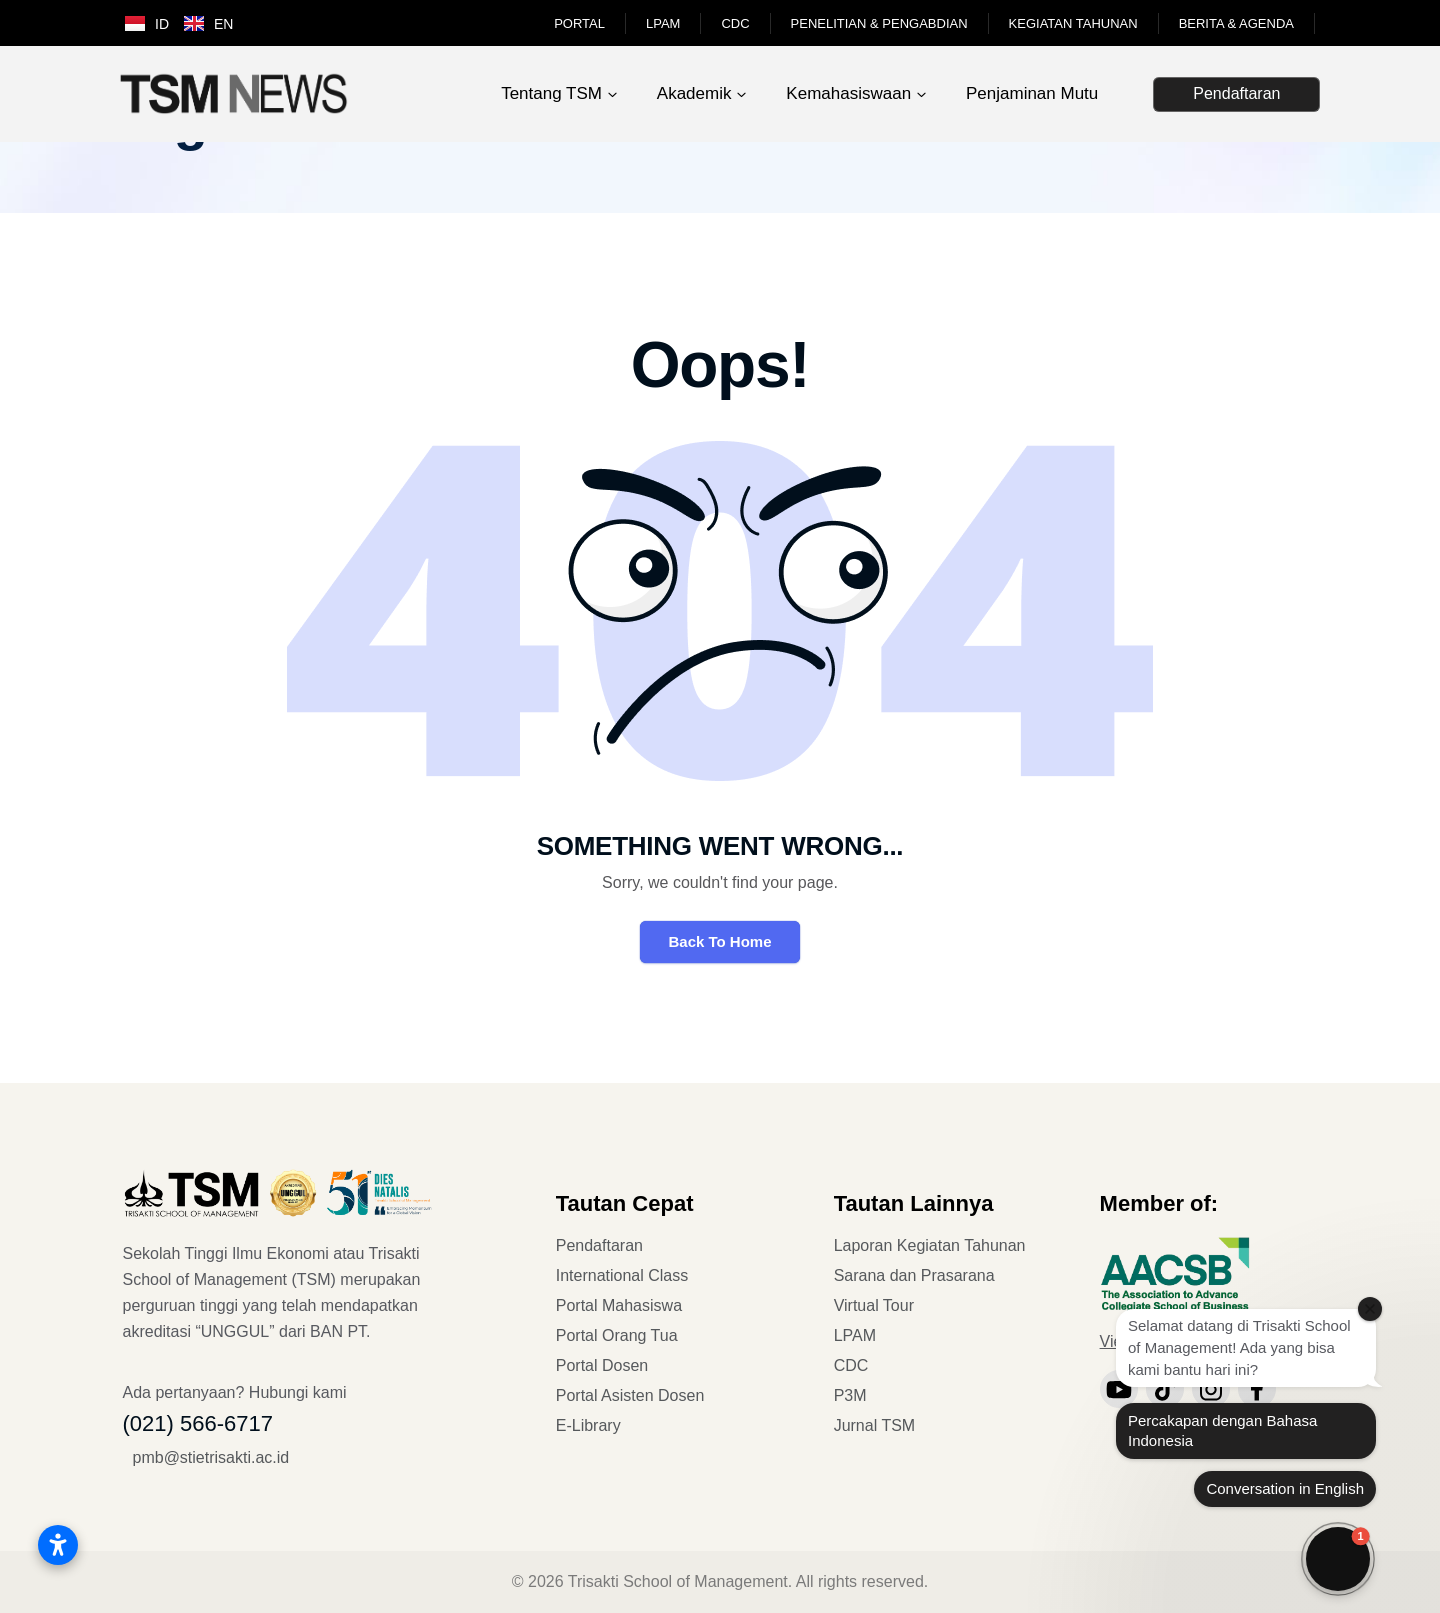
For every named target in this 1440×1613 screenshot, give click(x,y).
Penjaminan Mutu (1032, 93)
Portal (579, 23)
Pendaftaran (1236, 93)
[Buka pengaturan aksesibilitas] (58, 1545)
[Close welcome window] (1370, 1309)
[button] (1338, 1559)
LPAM (663, 23)
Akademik (694, 93)
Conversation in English (1285, 1488)
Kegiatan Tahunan (1073, 23)
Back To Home (719, 941)
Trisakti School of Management (678, 1581)
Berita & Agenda (1236, 23)
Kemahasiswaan (848, 93)
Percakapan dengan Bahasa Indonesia (1222, 1430)
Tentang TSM (551, 93)
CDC (735, 23)
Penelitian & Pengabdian (879, 23)
